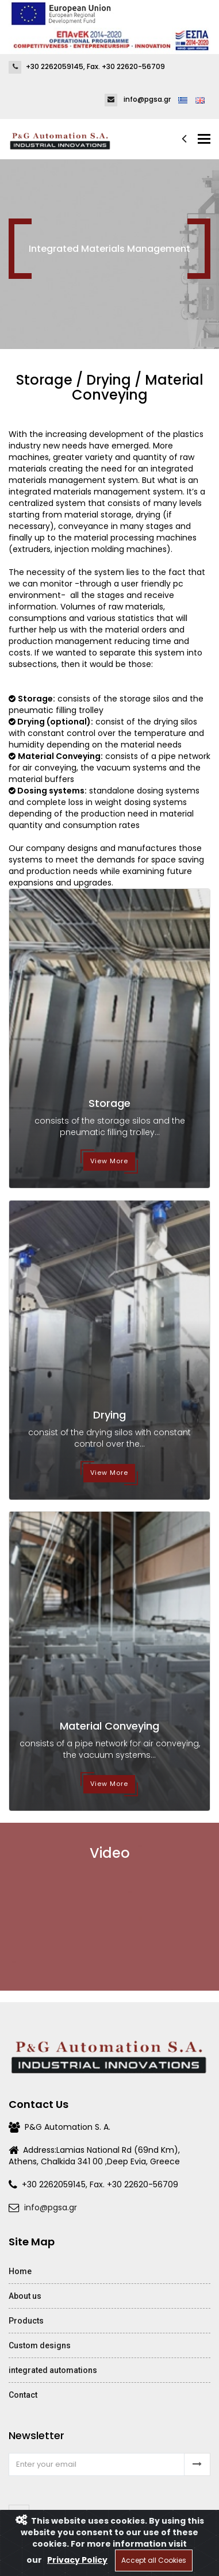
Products (26, 2320)
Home (20, 2271)
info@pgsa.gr (50, 2207)
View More (109, 1161)
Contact (23, 2394)
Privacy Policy (77, 2560)
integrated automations (53, 2370)
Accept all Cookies (153, 2560)
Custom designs (40, 2345)
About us (25, 2296)
